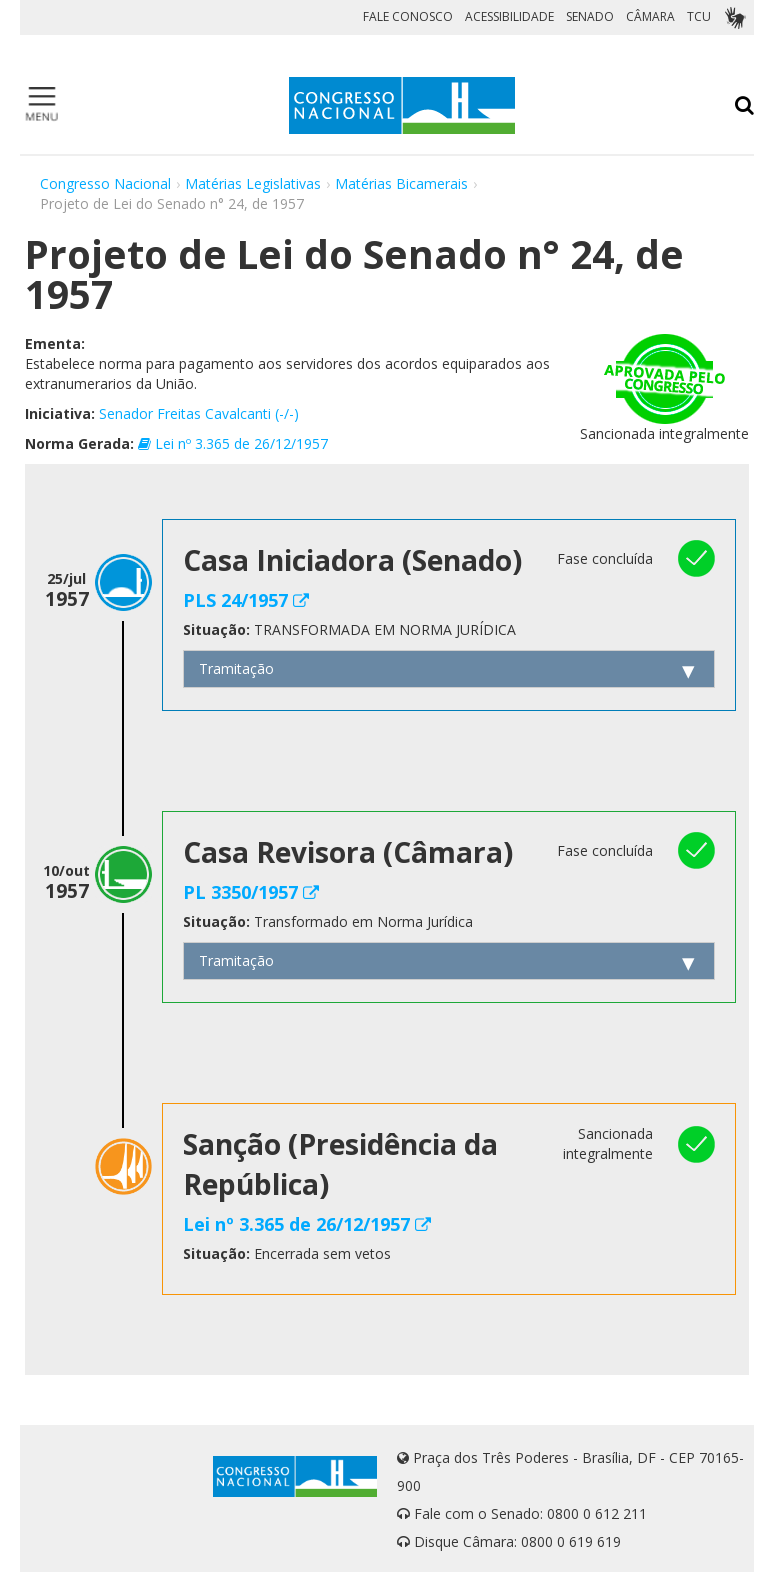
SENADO (590, 16)
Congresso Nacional (105, 183)
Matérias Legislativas (253, 183)
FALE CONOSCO (408, 16)
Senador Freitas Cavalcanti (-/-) (199, 413)
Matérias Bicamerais (401, 183)
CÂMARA (650, 16)
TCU (699, 16)
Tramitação (236, 668)
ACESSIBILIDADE (509, 16)
